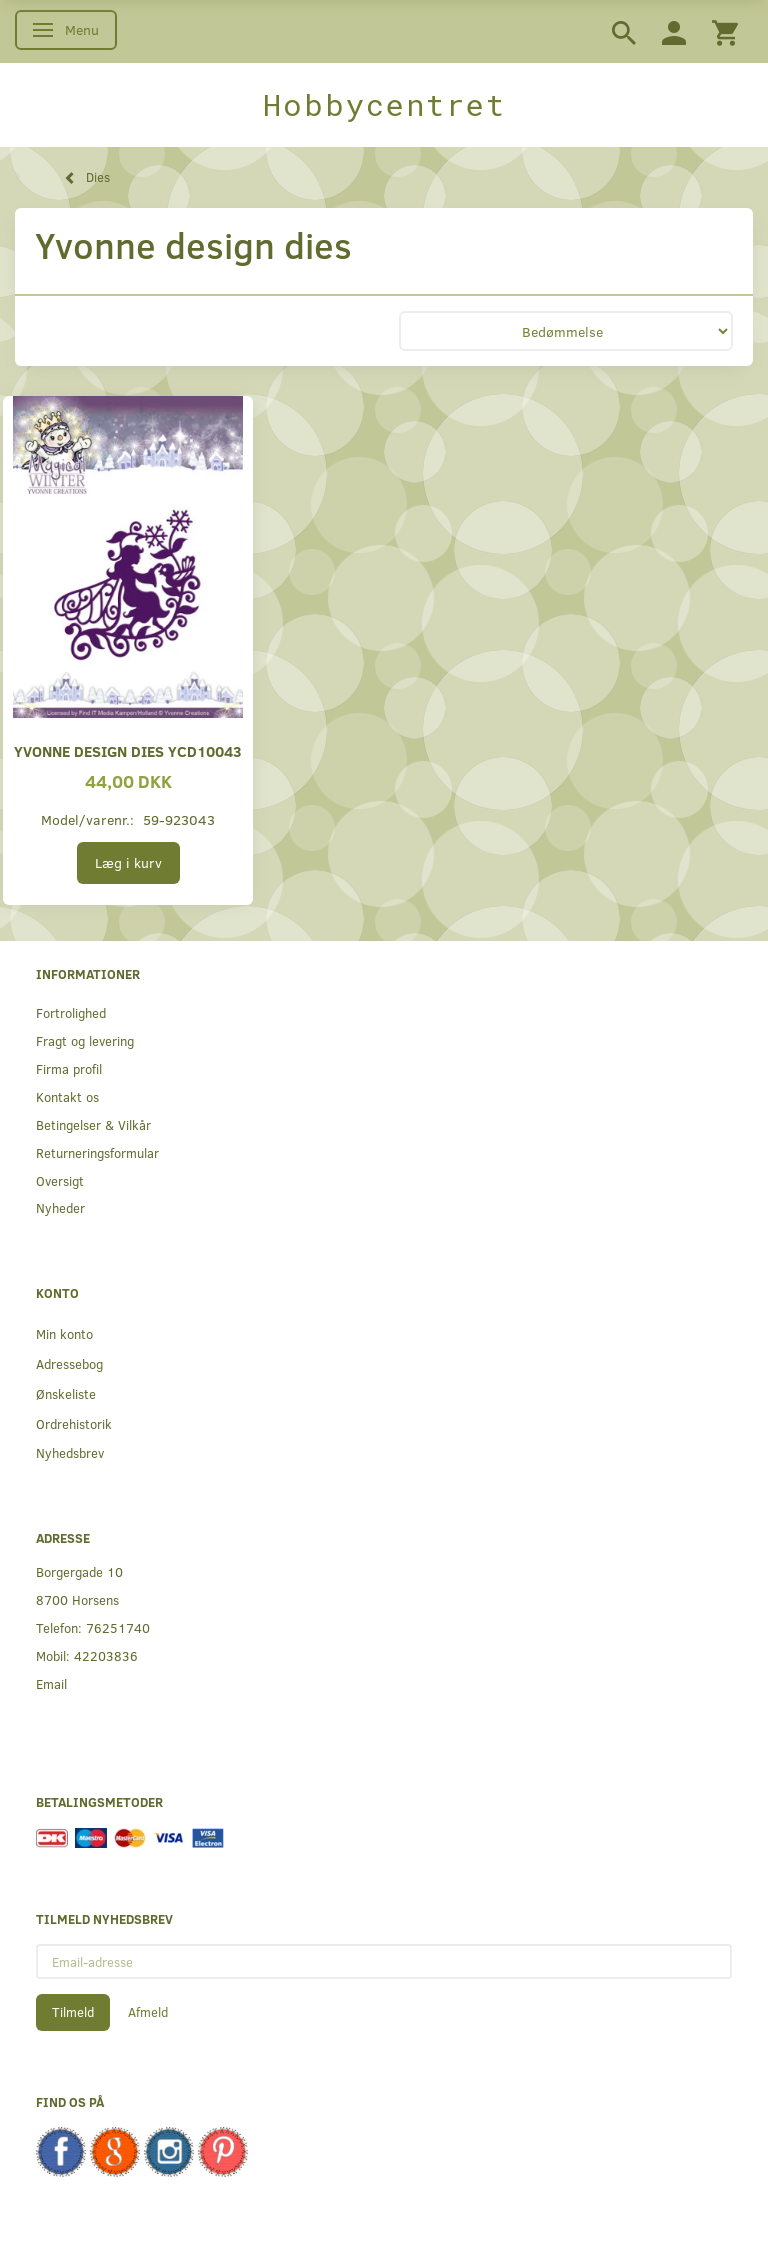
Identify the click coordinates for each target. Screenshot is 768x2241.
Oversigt (60, 1180)
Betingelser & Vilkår (93, 1124)
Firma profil (69, 1068)
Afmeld (148, 2012)
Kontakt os (67, 1096)
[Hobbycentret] (384, 105)
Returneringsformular (97, 1152)
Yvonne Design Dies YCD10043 (128, 750)
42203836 (106, 1655)
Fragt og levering (85, 1040)
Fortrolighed (71, 1012)
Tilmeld (73, 2012)
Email (51, 1683)
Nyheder (60, 1207)
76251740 (118, 1627)
